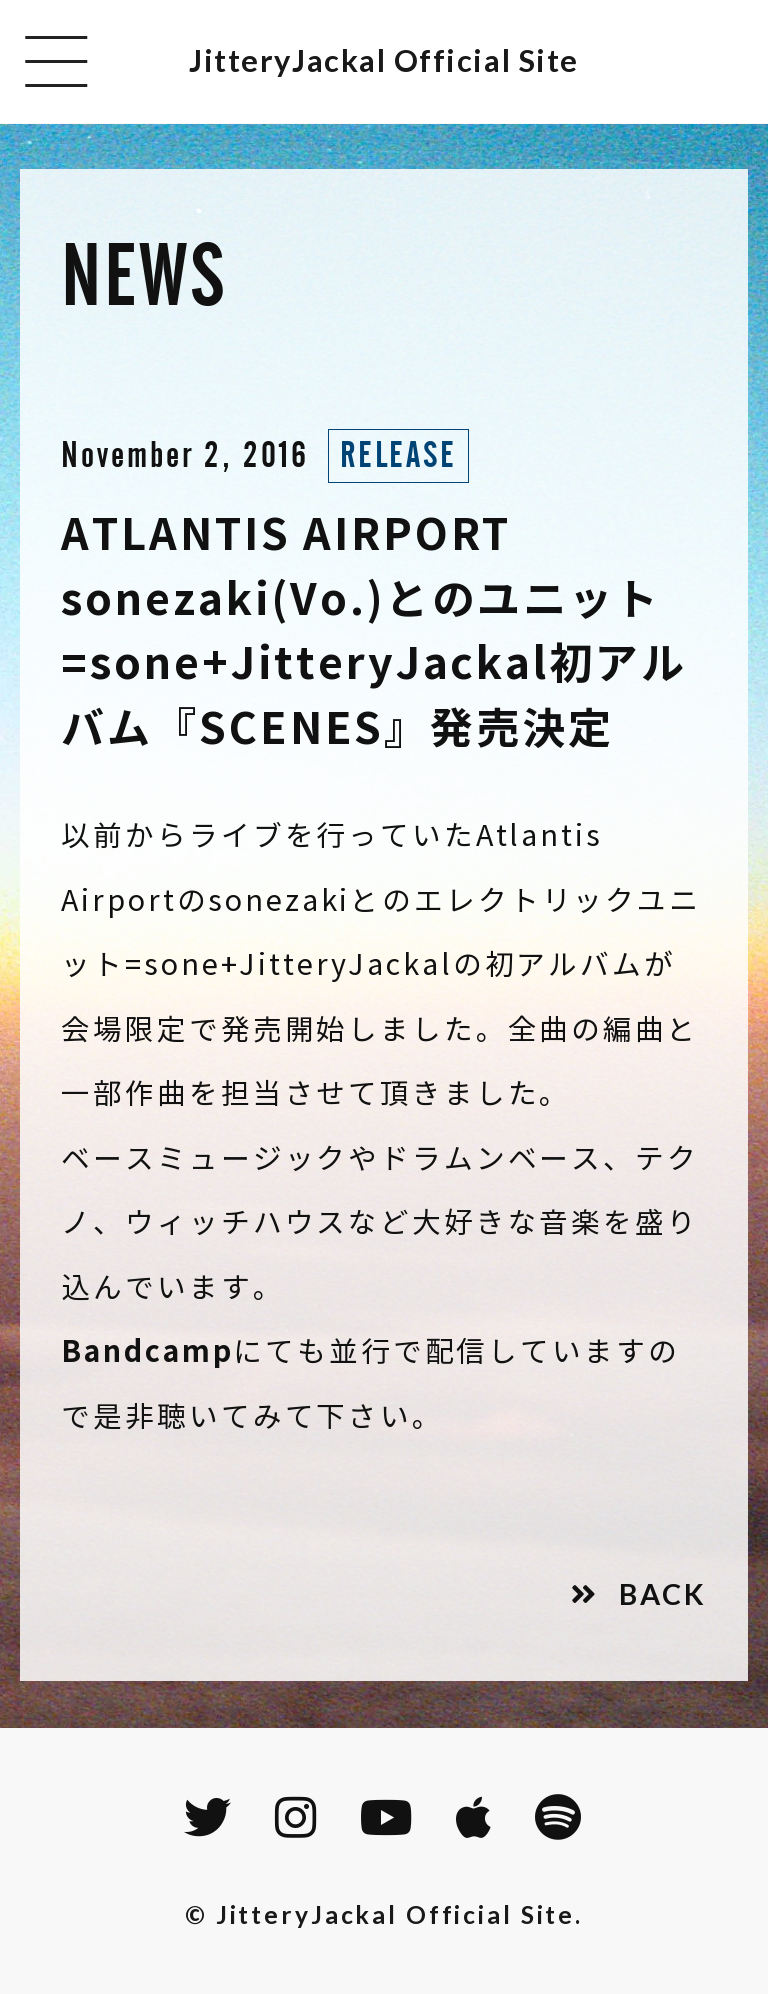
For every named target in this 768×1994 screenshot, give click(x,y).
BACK (662, 1594)
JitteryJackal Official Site (383, 60)
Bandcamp (147, 1351)
